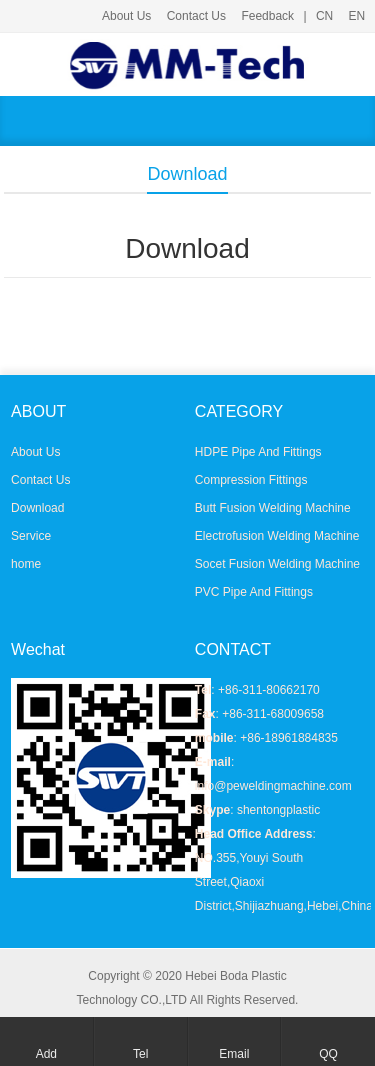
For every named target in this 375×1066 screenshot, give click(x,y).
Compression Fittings (251, 480)
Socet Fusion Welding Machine (277, 564)
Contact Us (196, 16)
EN (357, 16)
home (26, 564)
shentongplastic (278, 810)
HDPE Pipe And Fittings (258, 452)
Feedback (267, 16)
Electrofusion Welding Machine (277, 536)
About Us (126, 16)
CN (324, 16)
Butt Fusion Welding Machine (273, 508)
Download (37, 508)
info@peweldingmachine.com (273, 786)
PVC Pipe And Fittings (254, 592)
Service (31, 536)
